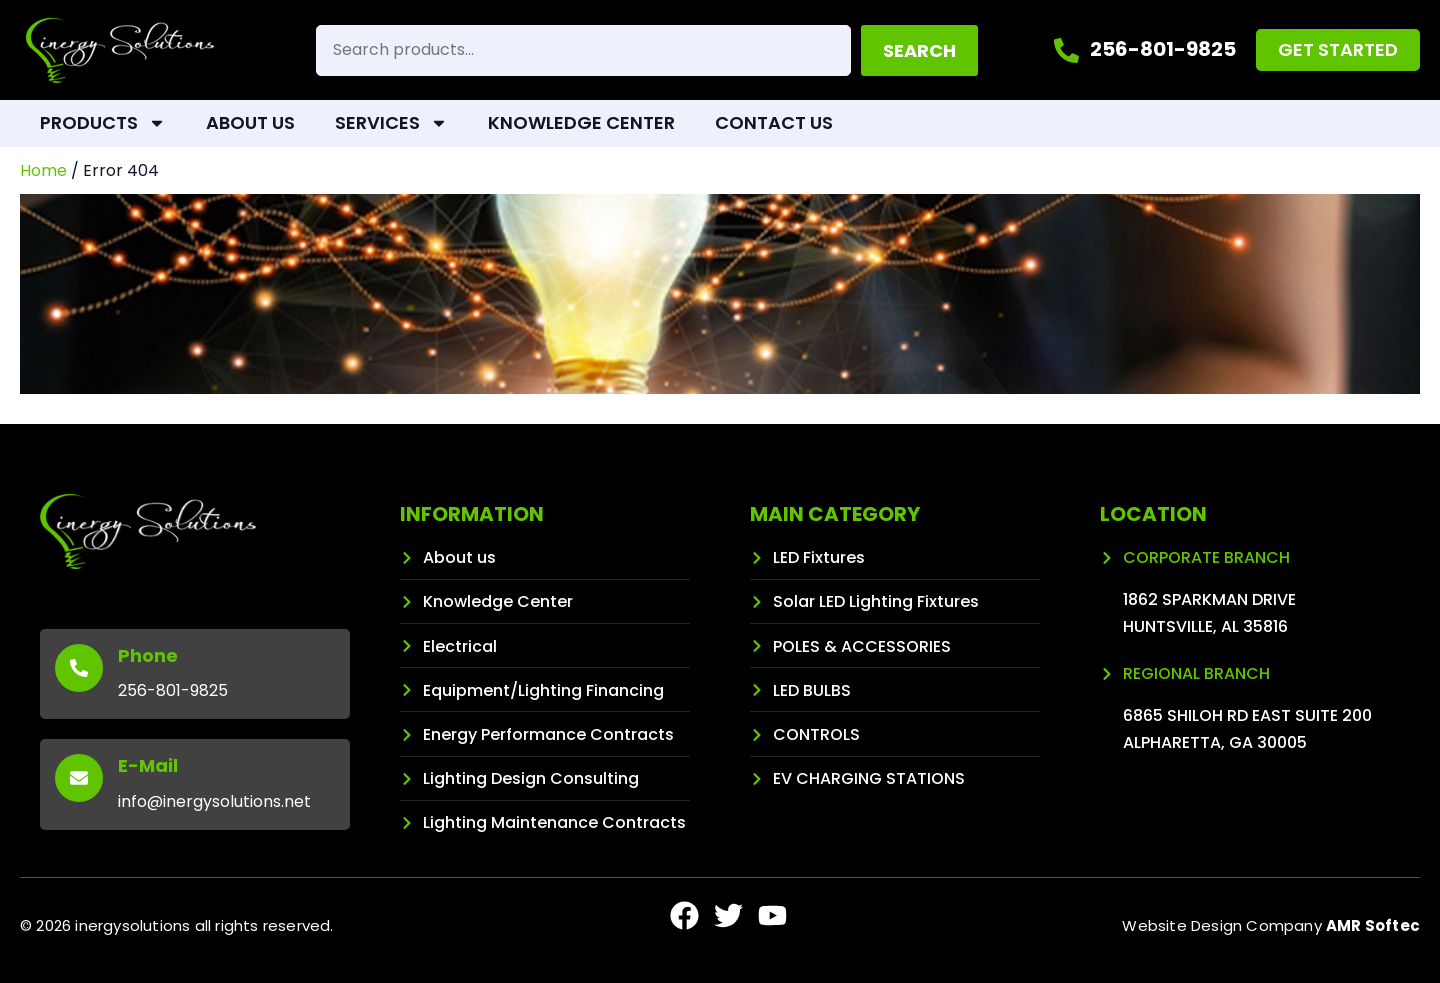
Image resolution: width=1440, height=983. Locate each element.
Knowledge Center (581, 122)
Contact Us (774, 122)
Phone (148, 655)
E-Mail (148, 765)
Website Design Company (1271, 925)
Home (43, 170)
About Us (250, 122)
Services (391, 123)
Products (103, 123)
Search (919, 50)
